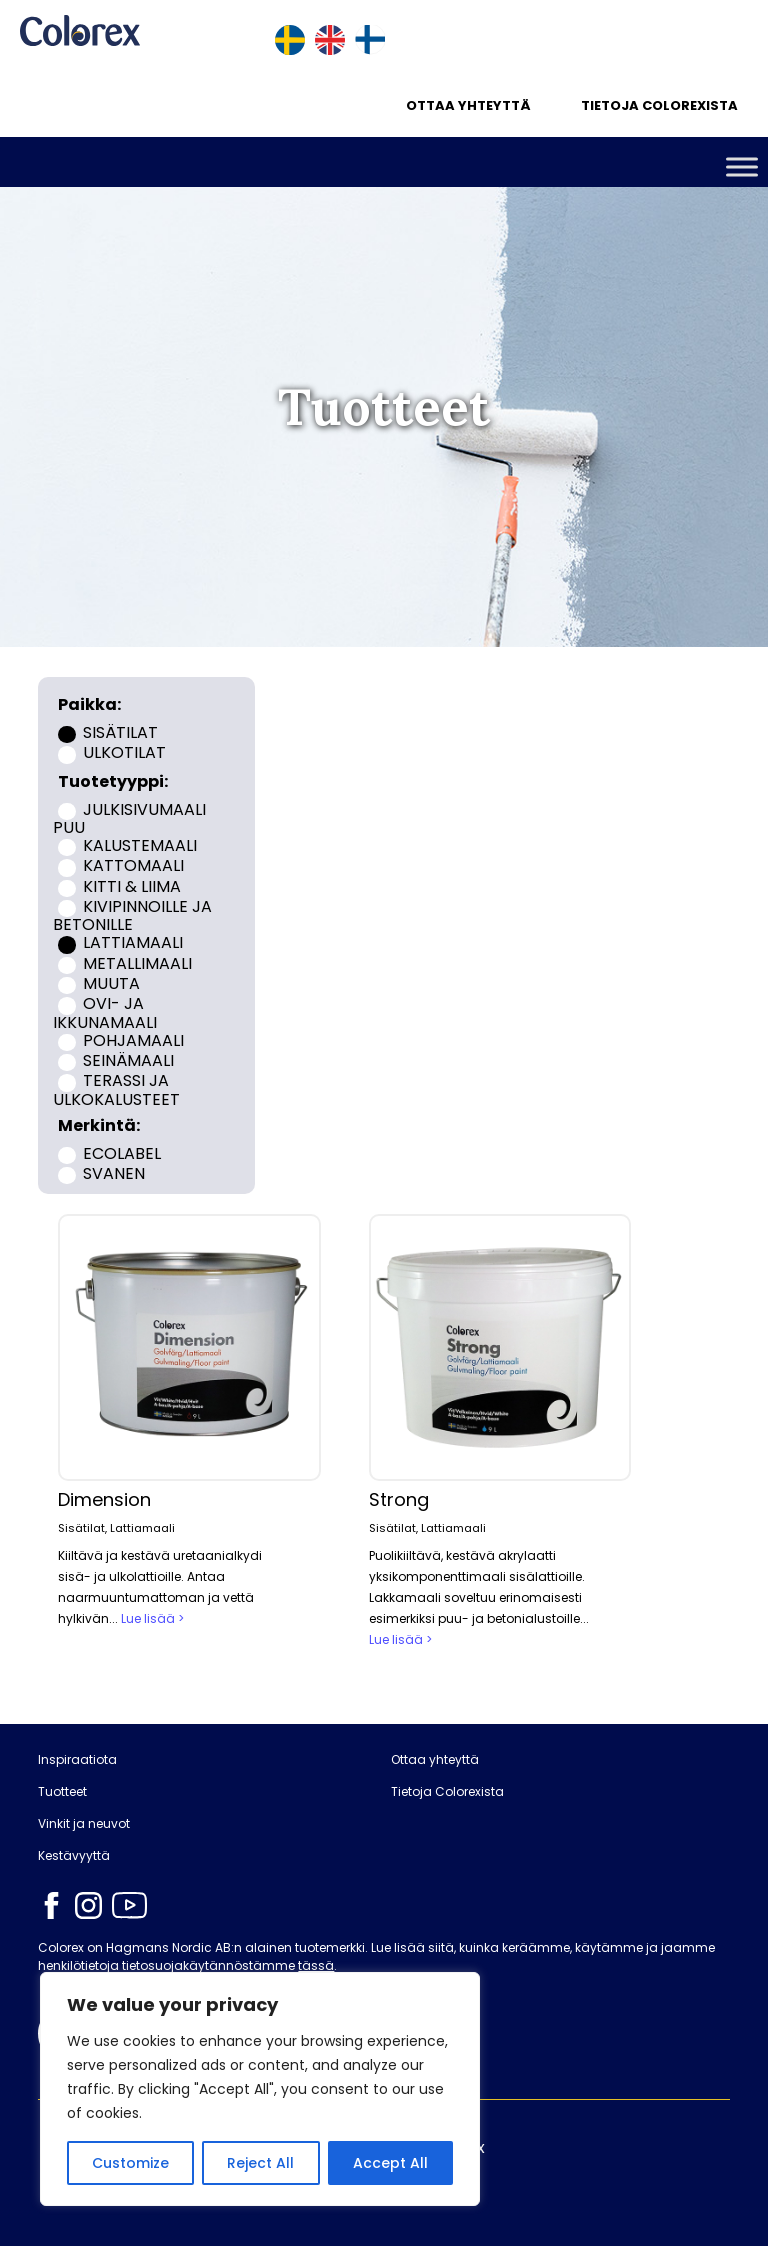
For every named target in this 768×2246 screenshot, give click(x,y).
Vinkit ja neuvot (84, 1824)
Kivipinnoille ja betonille (132, 916)
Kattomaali (133, 865)
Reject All (260, 2163)
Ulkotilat (124, 752)
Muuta (111, 983)
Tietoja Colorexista (659, 105)
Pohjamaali (133, 1039)
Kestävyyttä (74, 1856)
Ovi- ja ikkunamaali (105, 1013)
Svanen (114, 1172)
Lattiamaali (133, 942)
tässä (316, 1965)
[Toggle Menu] (742, 166)
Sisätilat (120, 732)
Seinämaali (128, 1060)
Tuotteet (62, 1792)
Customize (130, 2163)
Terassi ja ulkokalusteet (116, 1090)
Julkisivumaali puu (129, 818)
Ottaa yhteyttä (468, 105)
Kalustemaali (140, 845)
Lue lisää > (152, 1618)
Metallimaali (137, 962)
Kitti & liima (132, 885)
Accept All (390, 2163)
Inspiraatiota (77, 1760)
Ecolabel (122, 1152)
